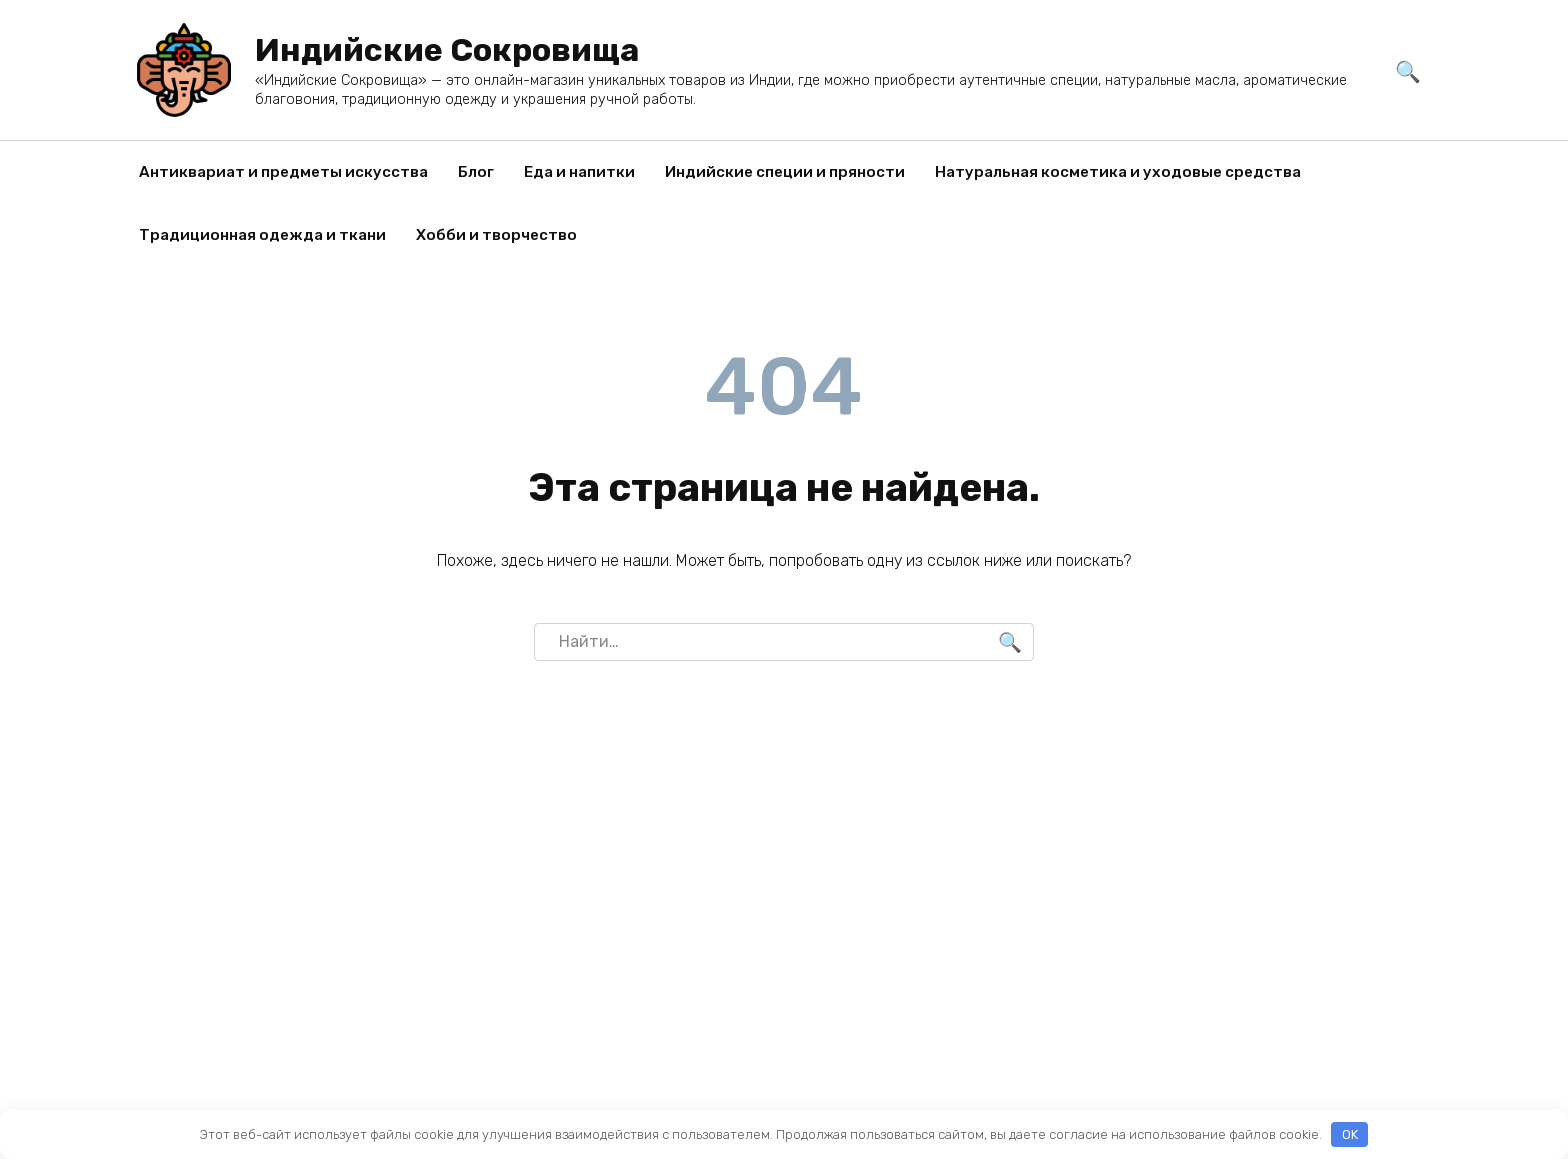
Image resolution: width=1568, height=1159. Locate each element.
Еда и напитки (579, 172)
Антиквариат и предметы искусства (283, 172)
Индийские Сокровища (447, 50)
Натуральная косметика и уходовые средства (1118, 172)
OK (1350, 1134)
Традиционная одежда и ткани (262, 235)
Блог (476, 172)
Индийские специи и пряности (785, 172)
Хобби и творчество (496, 235)
